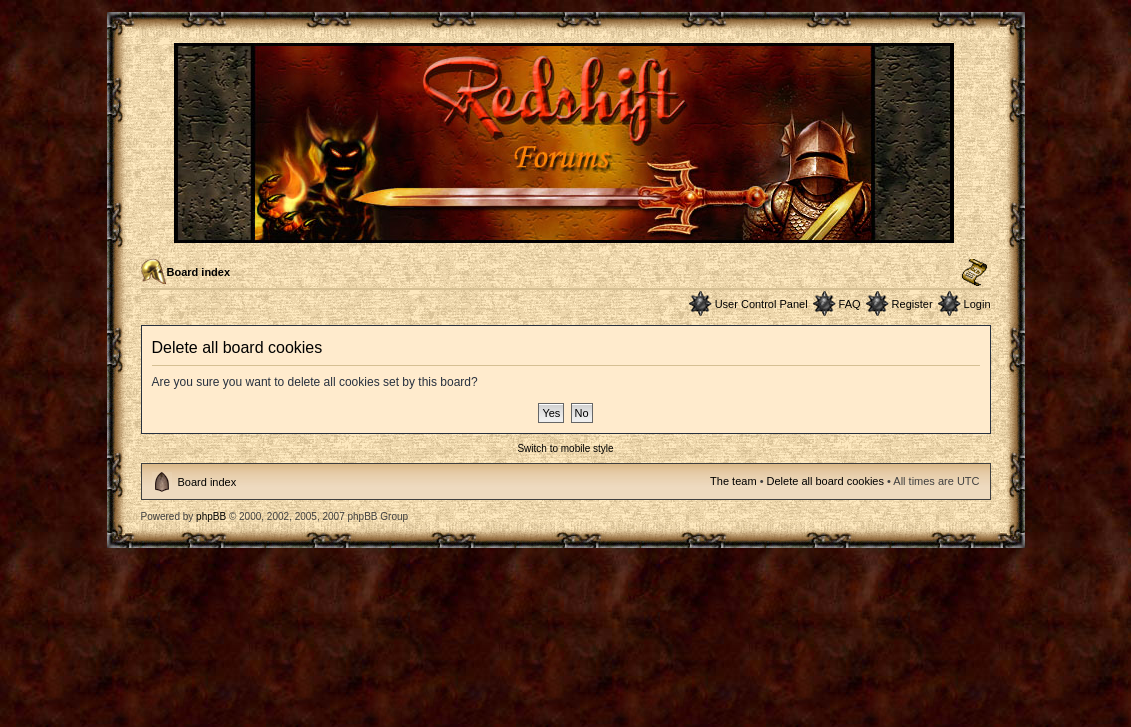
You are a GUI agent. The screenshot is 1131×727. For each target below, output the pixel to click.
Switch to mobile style (565, 448)
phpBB (211, 516)
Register (912, 304)
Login (977, 304)
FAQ (850, 304)
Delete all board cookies (825, 481)
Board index (199, 272)
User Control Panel (761, 304)
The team (733, 481)
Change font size (974, 273)
